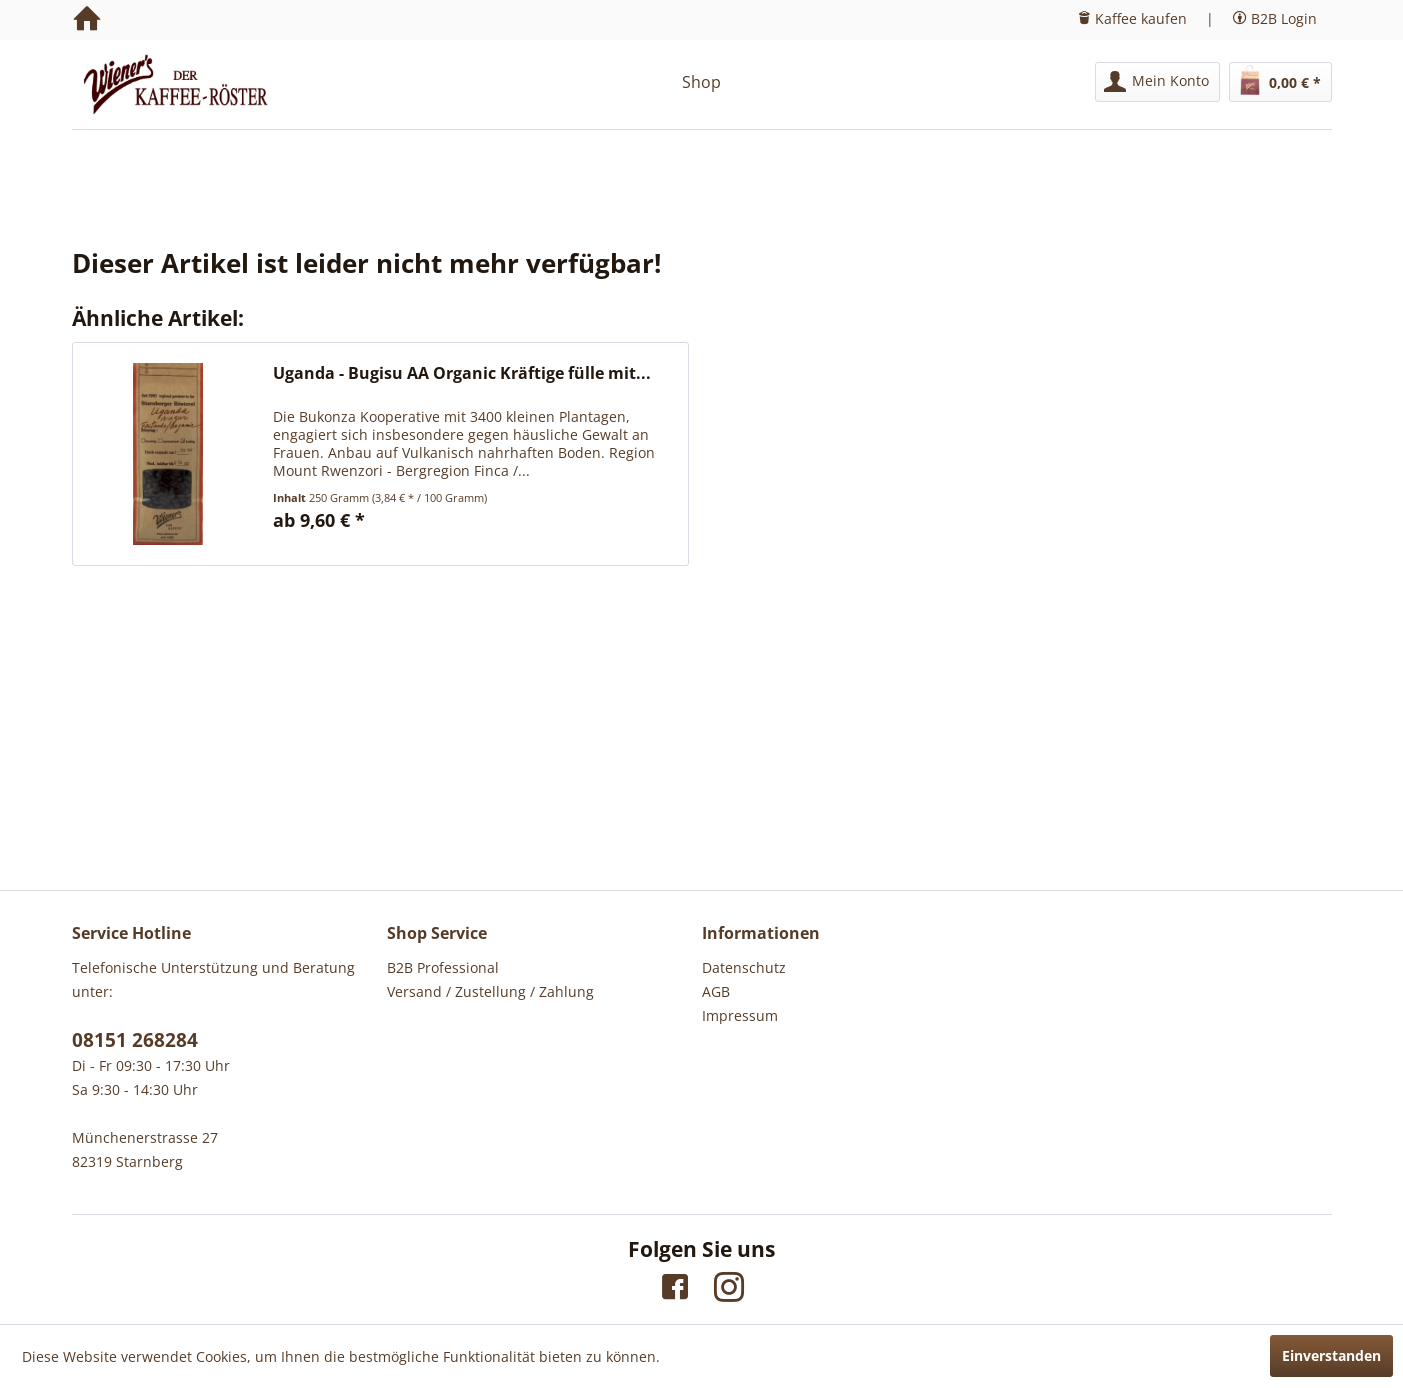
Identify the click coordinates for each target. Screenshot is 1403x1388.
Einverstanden (1331, 1355)
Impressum (740, 1015)
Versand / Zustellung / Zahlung (490, 991)
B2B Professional (443, 967)
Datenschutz (744, 967)
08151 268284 (135, 1040)
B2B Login (1284, 18)
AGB (716, 991)
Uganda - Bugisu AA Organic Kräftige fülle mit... (462, 373)
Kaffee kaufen (1141, 18)
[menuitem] (1157, 82)
